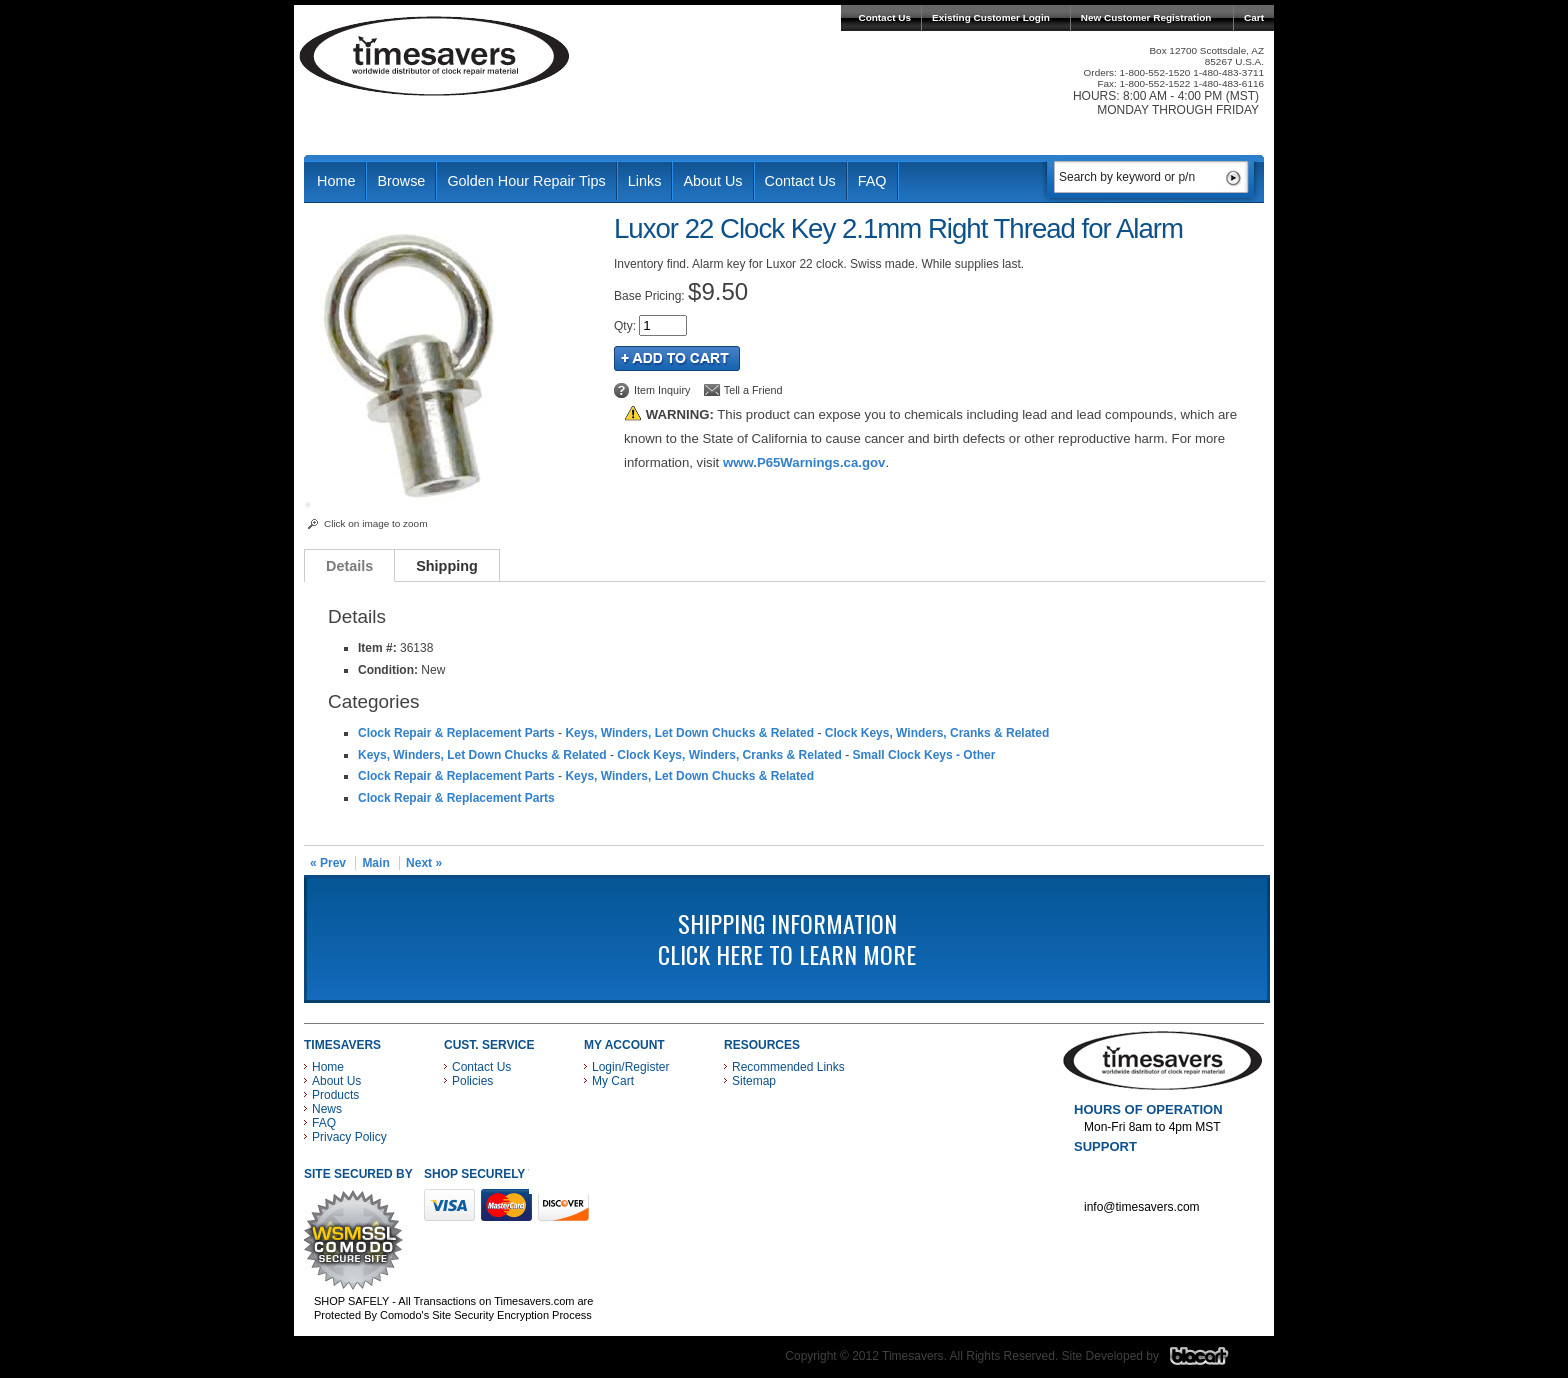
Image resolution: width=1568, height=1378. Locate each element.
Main (375, 863)
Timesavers (435, 56)
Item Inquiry (662, 390)
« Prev (328, 863)
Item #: (379, 648)
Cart (1254, 17)
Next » (424, 863)
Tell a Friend (753, 390)
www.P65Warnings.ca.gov (804, 462)
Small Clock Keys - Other (924, 755)
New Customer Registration (1146, 17)
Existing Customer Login (991, 17)
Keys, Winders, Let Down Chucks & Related (689, 733)
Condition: (388, 670)
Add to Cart (677, 358)
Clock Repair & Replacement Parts (456, 733)
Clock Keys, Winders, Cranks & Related (937, 733)
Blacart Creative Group (1211, 1361)
